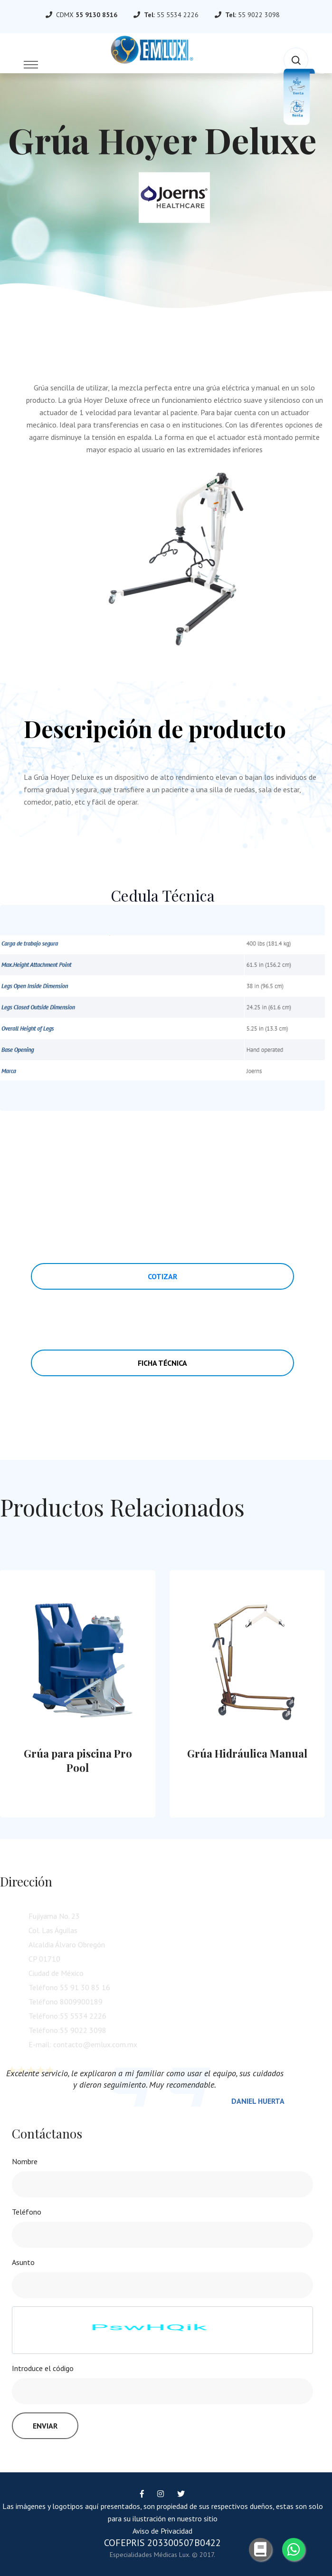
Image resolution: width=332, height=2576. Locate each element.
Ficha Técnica (162, 1363)
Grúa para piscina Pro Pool (78, 1760)
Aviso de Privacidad (162, 2531)
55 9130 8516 (96, 14)
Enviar (45, 2425)
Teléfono (26, 2211)
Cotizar (162, 1276)
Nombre (25, 2161)
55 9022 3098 (259, 14)
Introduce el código (43, 2368)
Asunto (23, 2262)
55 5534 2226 (178, 14)
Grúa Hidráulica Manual (247, 1753)
